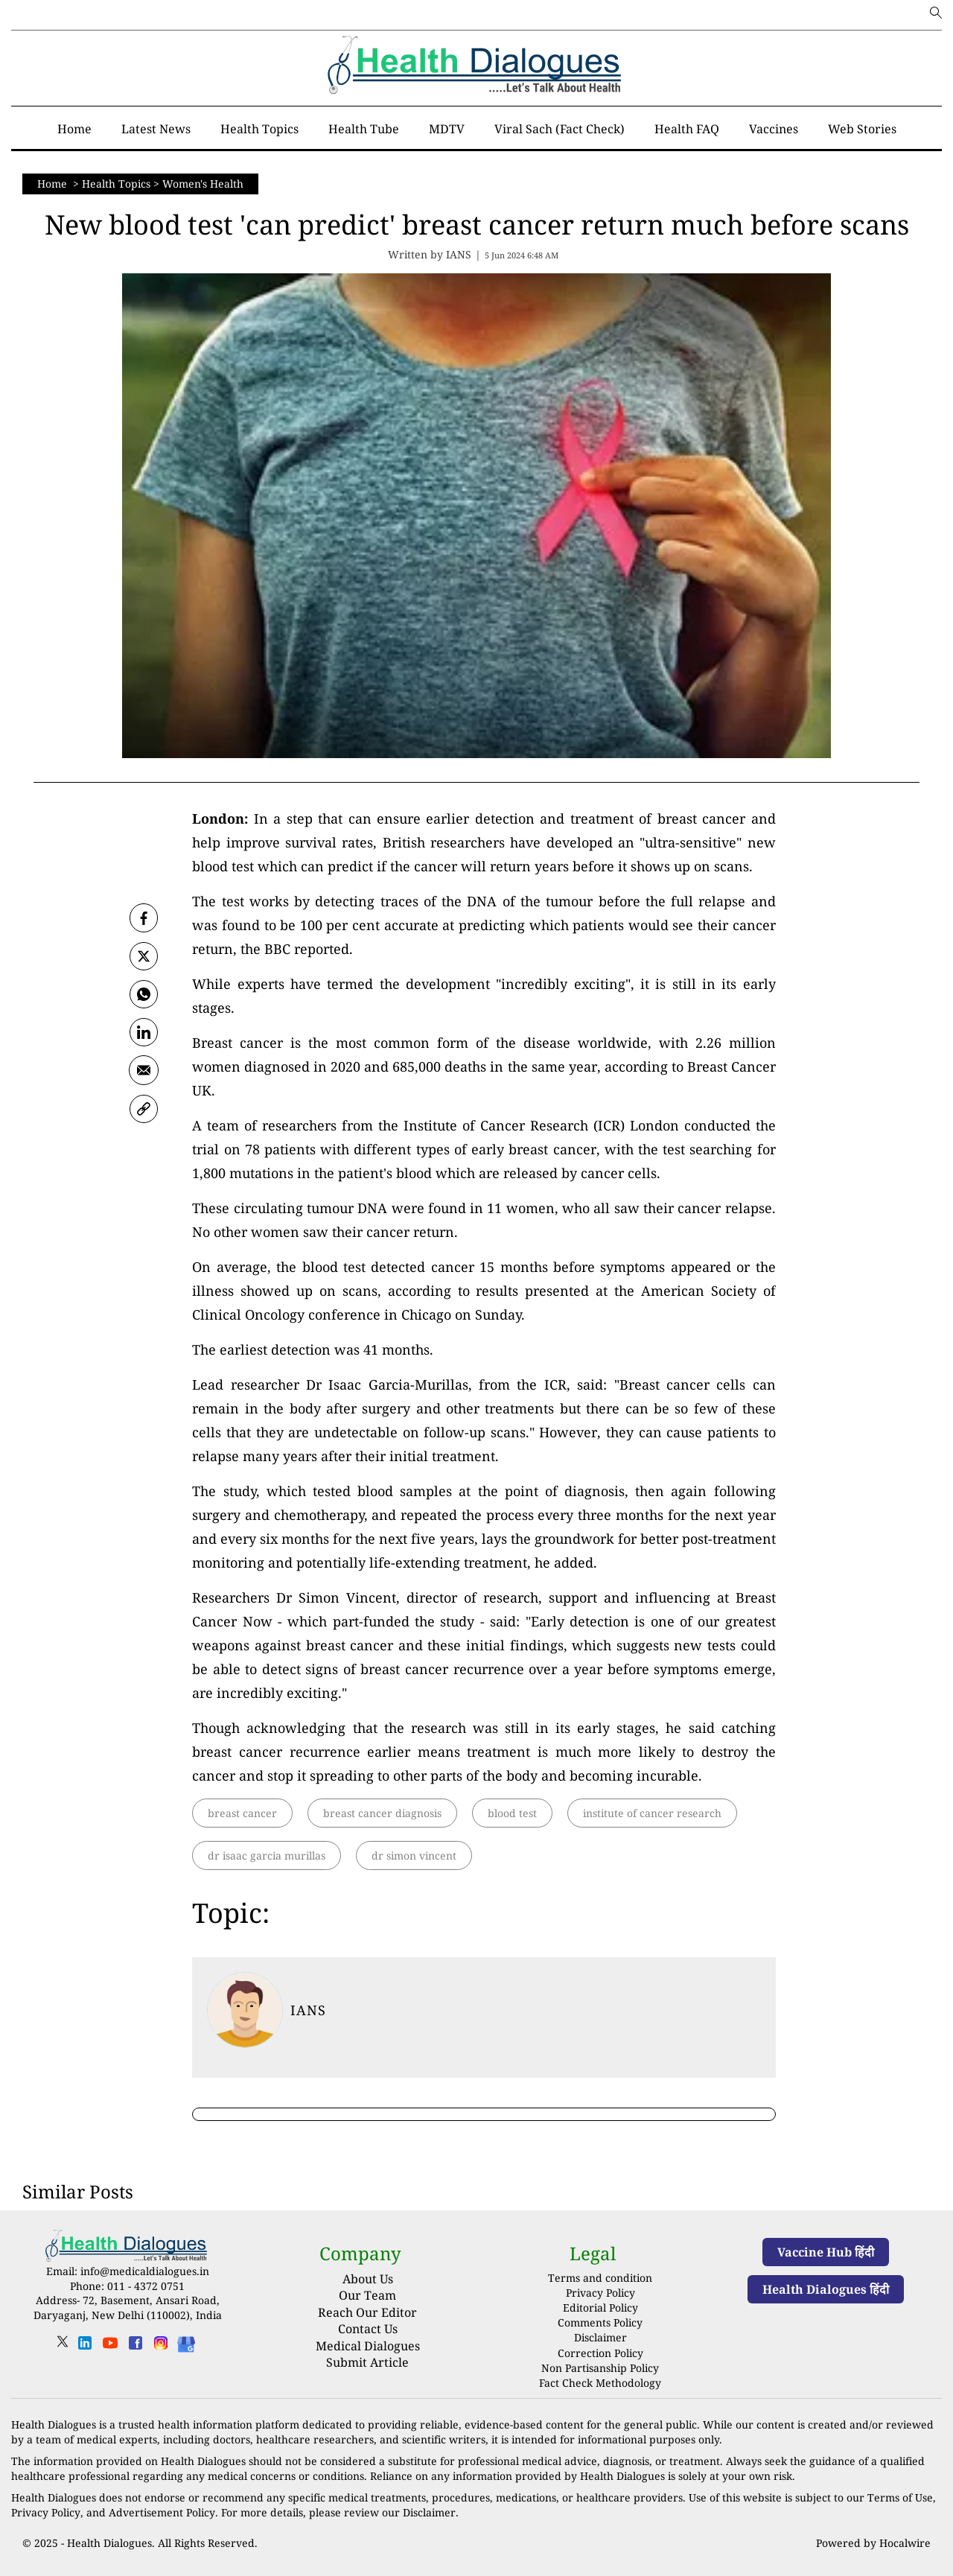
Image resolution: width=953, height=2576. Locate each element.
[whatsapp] (144, 996)
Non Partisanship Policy (600, 2366)
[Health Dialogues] (186, 2343)
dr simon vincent (414, 1855)
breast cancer (242, 1813)
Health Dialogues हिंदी (825, 2289)
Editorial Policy (600, 2307)
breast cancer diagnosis (382, 1813)
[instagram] (161, 2348)
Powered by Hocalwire (873, 2538)
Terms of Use (900, 2494)
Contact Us (368, 2329)
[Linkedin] (144, 1034)
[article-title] (245, 2010)
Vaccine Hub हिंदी (825, 2252)
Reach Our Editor (367, 2312)
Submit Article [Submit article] (367, 2362)
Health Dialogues (109, 2538)
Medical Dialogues (368, 2346)
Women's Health (202, 183)
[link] (144, 1112)
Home (53, 183)
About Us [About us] (367, 2279)
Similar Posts (77, 2191)
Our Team (367, 2295)
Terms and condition (600, 2278)
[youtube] (110, 2348)
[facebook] (144, 918)
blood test (512, 1813)
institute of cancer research (652, 1813)
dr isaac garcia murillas (266, 1855)
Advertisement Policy (161, 2509)
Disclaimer (600, 2336)
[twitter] (144, 957)
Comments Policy (600, 2322)
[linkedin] (85, 2348)
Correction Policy (600, 2351)
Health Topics (116, 183)
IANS (308, 2010)
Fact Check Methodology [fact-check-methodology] (600, 2380)
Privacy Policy (600, 2293)
